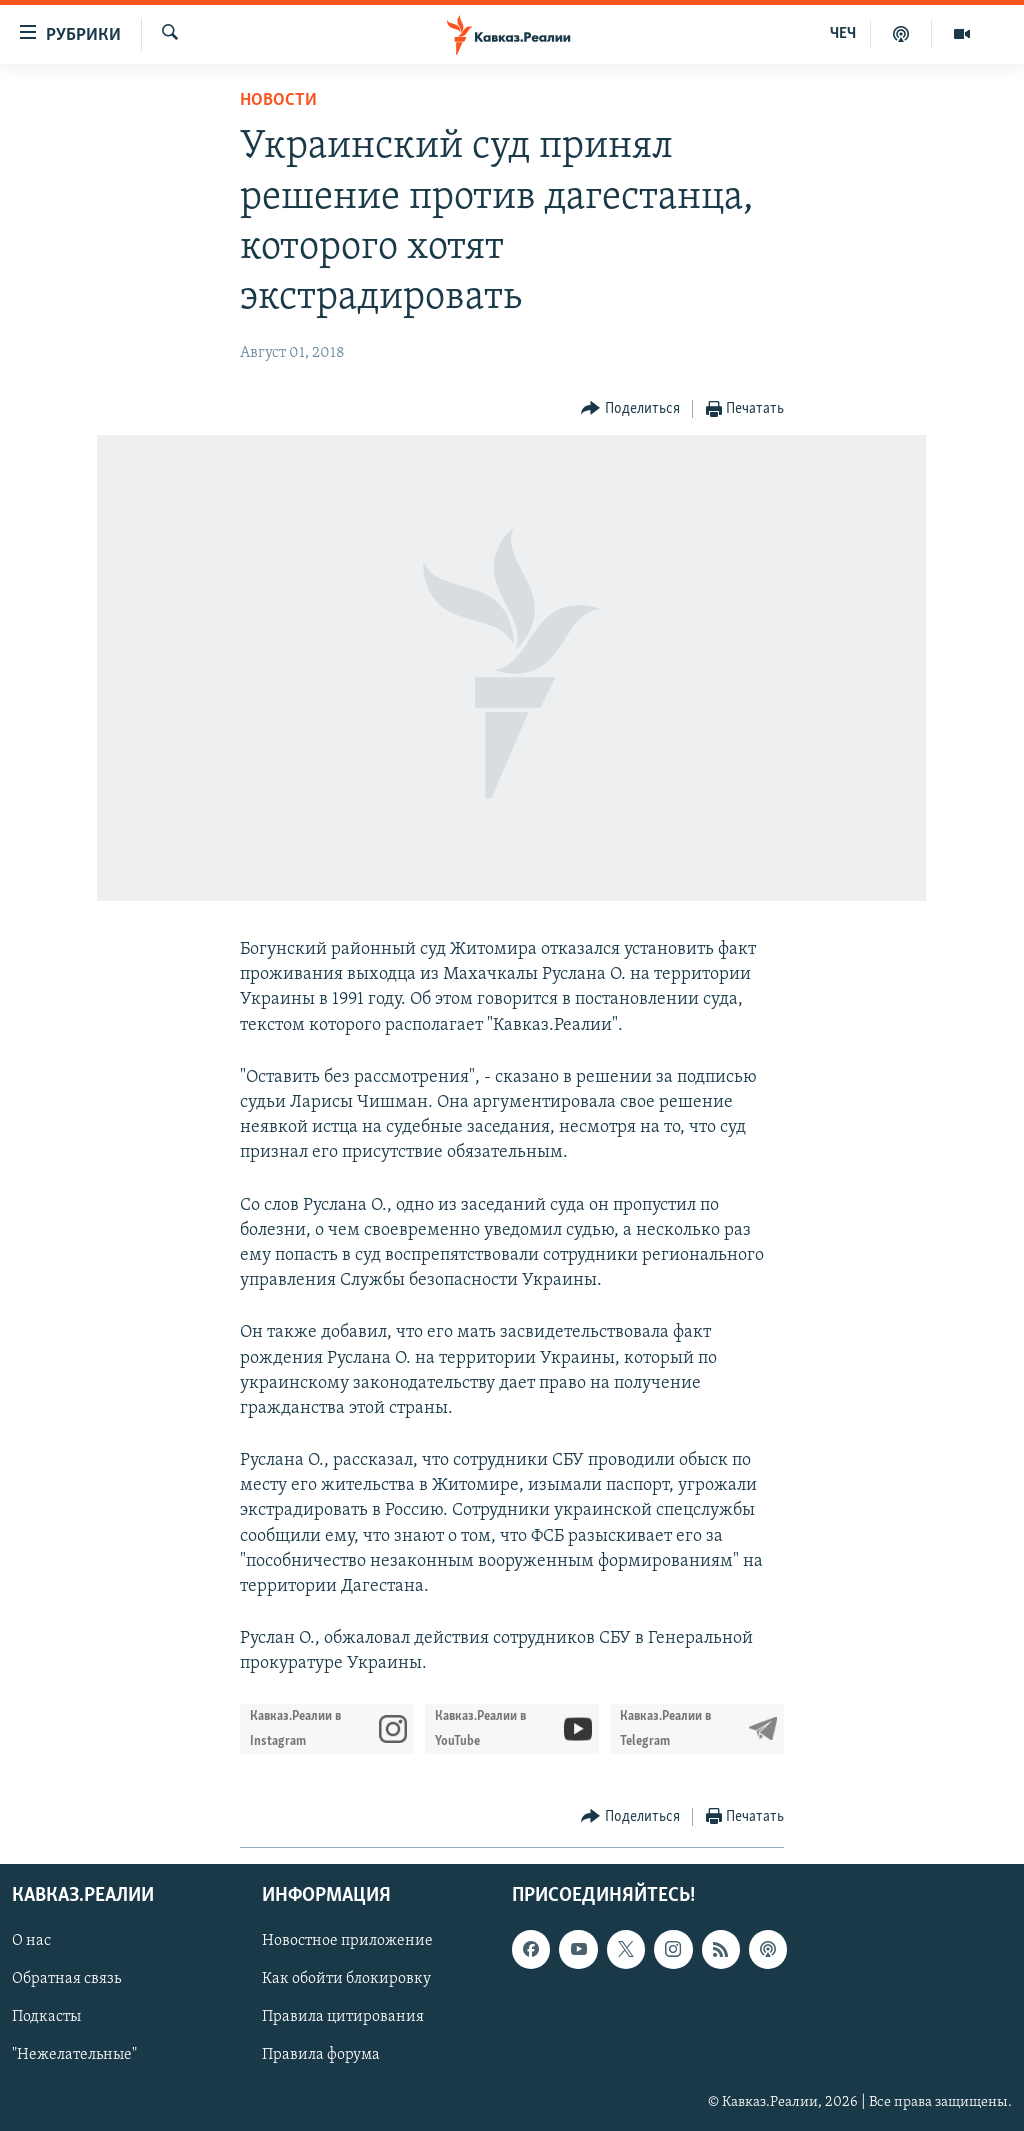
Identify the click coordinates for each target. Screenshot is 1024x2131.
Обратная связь (66, 1979)
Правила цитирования (343, 2017)
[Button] (630, 409)
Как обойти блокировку (346, 1979)
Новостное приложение (347, 1941)
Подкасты (46, 2017)
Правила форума (321, 2055)
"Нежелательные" (74, 2055)
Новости (278, 100)
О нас (31, 1941)
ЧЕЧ (843, 34)
